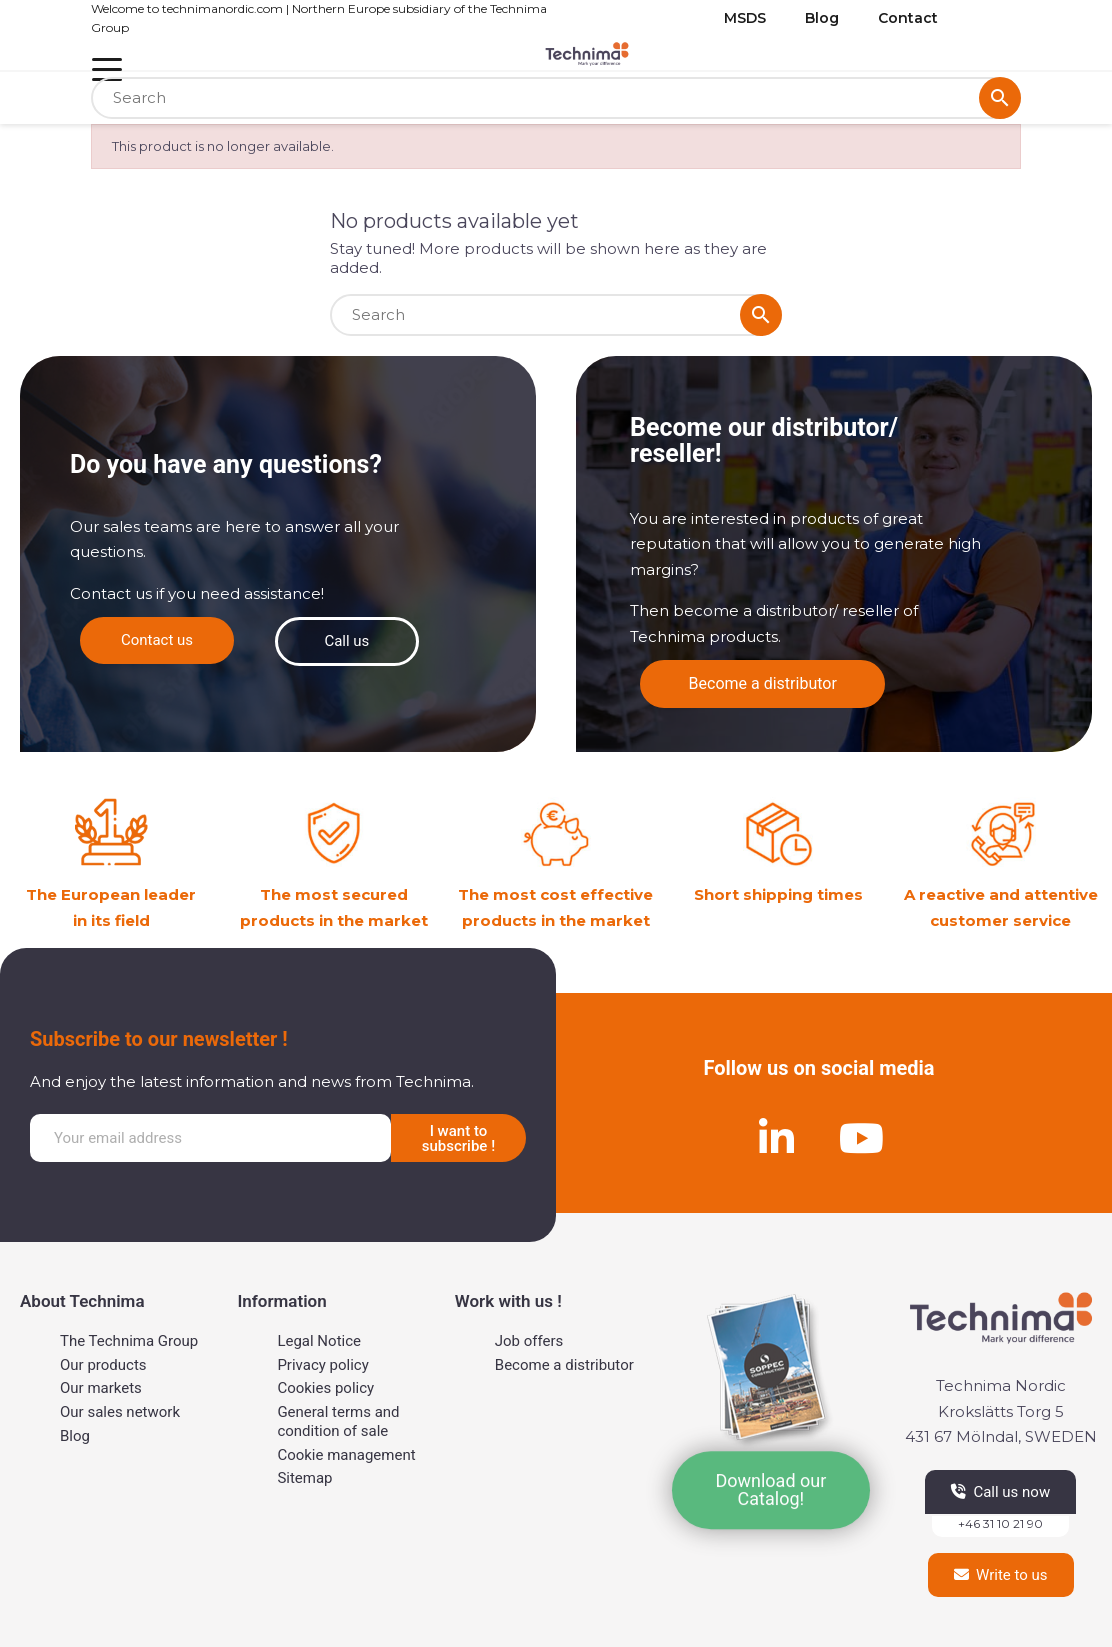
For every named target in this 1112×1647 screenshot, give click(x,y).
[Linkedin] (777, 1138)
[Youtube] (862, 1138)
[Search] (556, 98)
